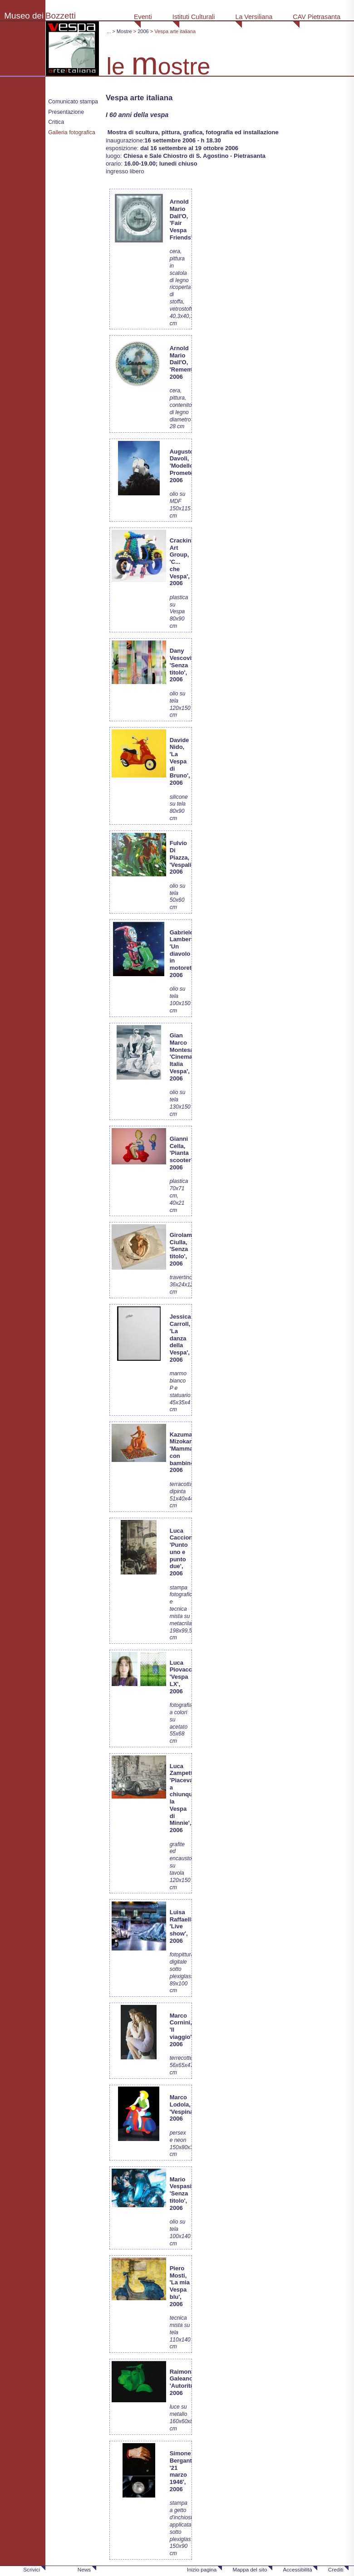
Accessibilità (297, 2569)
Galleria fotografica (71, 132)
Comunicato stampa (73, 101)
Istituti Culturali (193, 17)
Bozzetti (60, 15)
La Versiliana (253, 17)
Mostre (124, 31)
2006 (143, 31)
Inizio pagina (202, 2569)
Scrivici (31, 2569)
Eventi (143, 17)
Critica (56, 122)
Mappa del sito (249, 2569)
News (84, 2569)
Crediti (336, 2569)
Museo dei (24, 15)
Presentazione (66, 112)
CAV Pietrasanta (316, 17)
